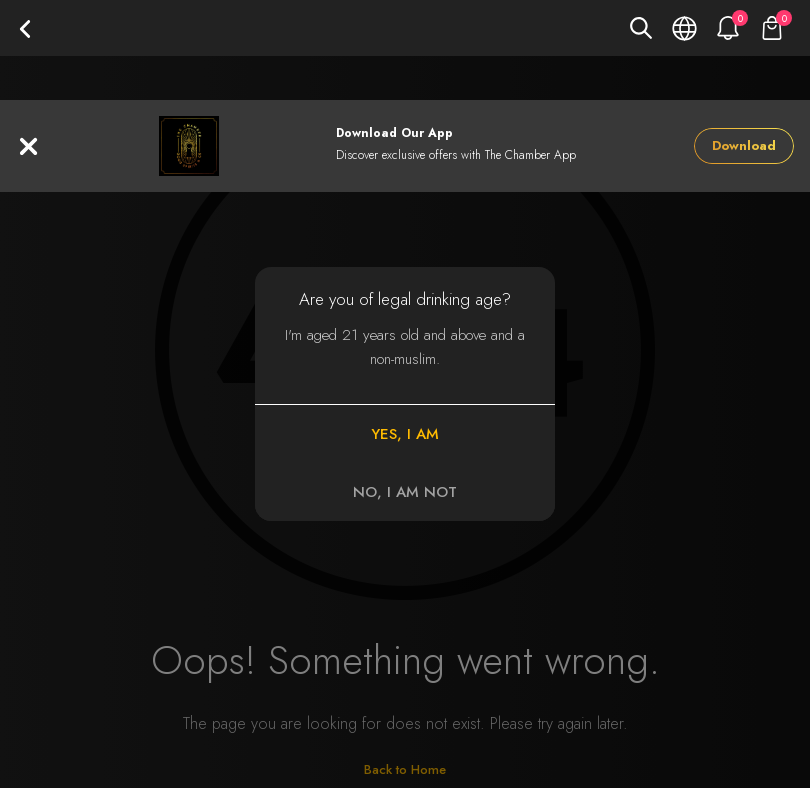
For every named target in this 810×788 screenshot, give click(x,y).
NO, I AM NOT (405, 492)
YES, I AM (405, 434)
